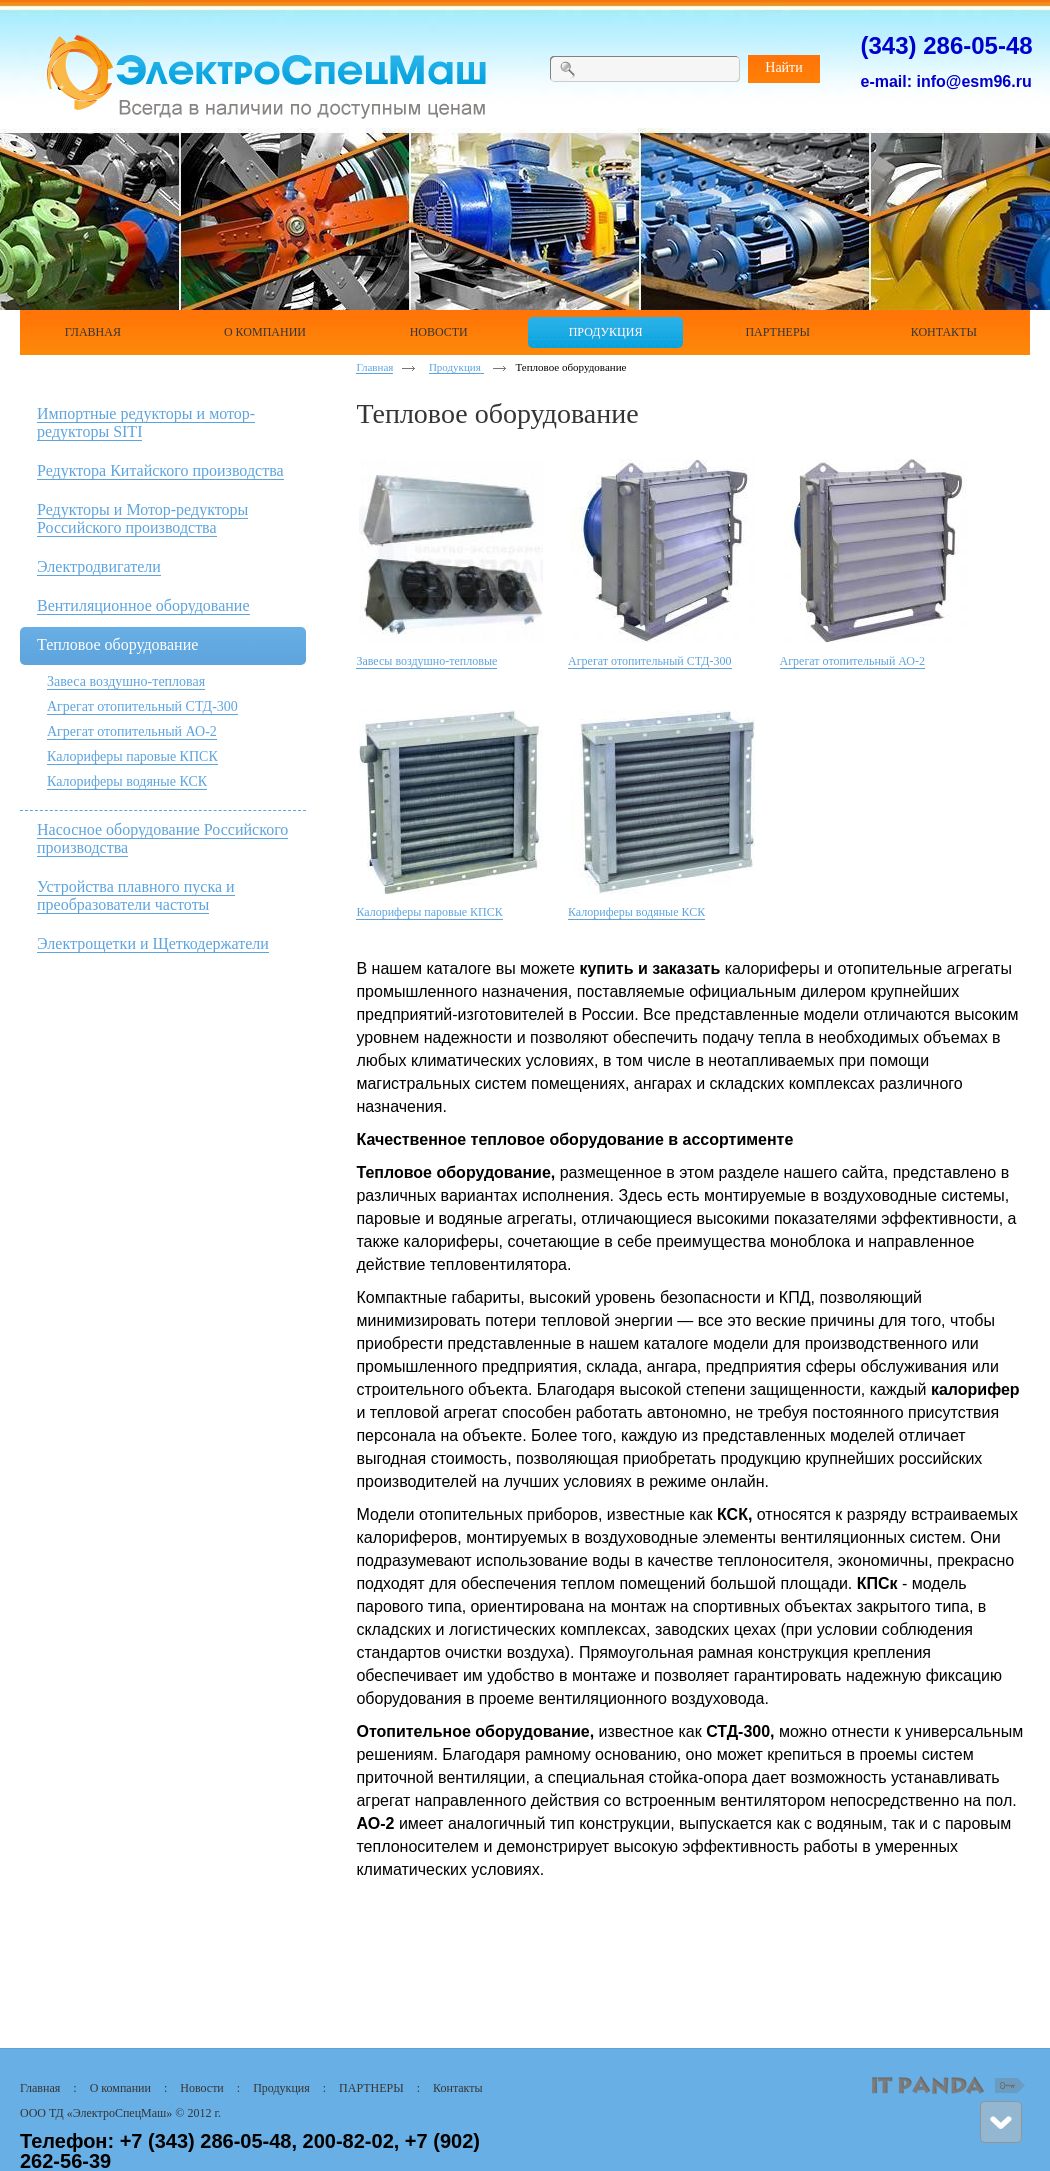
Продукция (456, 367)
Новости (202, 2088)
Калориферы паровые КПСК (132, 756)
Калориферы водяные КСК (127, 781)
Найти (783, 67)
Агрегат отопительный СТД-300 (142, 706)
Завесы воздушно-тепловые (426, 661)
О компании (120, 2088)
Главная (374, 367)
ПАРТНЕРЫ (371, 2088)
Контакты (458, 2088)
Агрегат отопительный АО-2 (132, 731)
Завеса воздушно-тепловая (126, 681)
